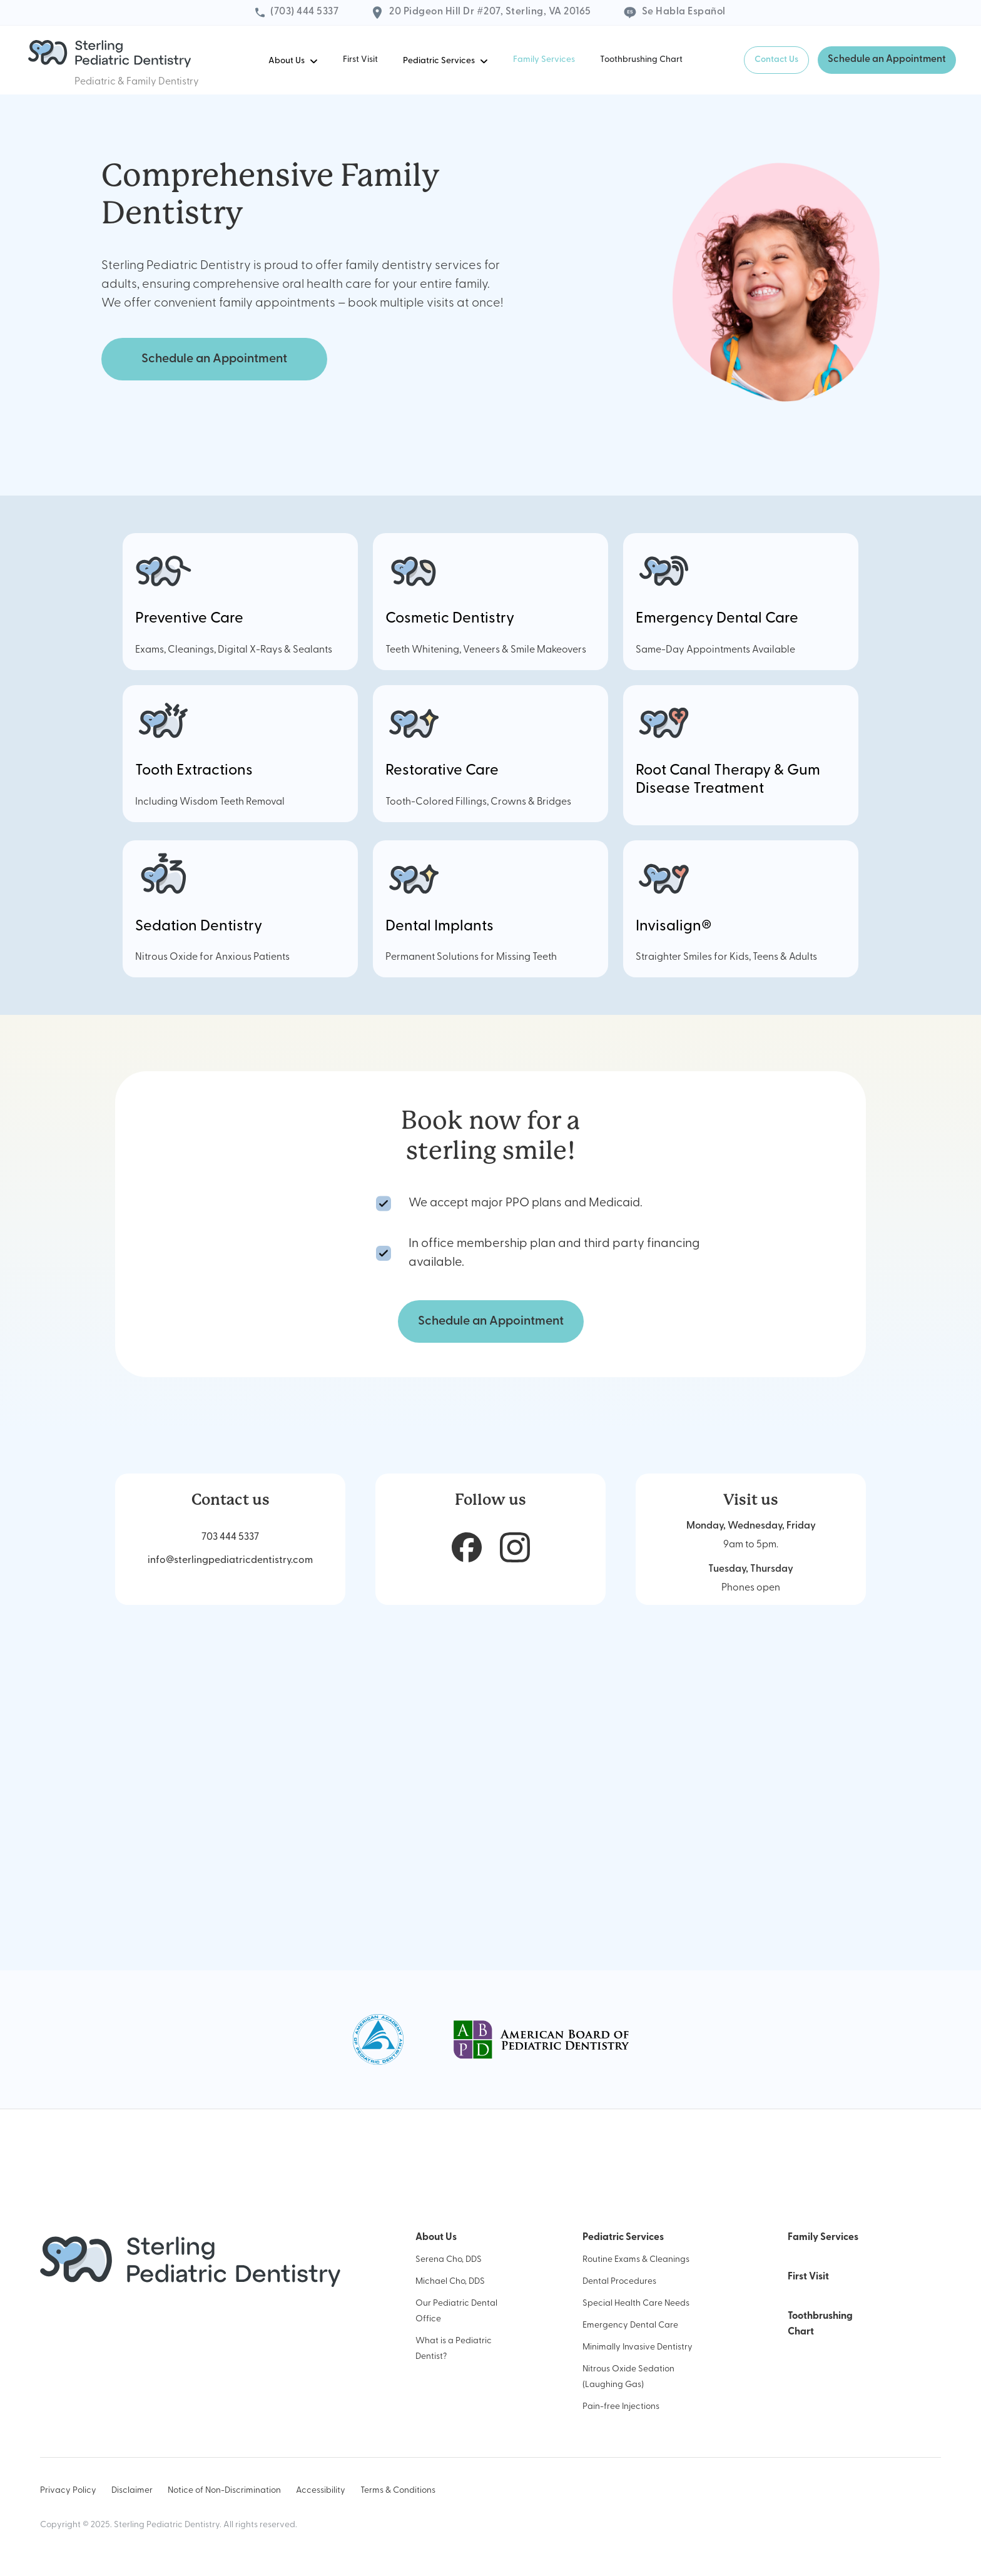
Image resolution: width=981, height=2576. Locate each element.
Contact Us (776, 59)
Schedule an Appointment (887, 59)
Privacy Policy (68, 2490)
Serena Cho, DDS (448, 2259)
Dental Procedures (619, 2281)
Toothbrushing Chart (641, 59)
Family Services (544, 59)
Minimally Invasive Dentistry (637, 2347)
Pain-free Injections (620, 2406)
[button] (293, 60)
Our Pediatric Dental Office (456, 2311)
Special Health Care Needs (635, 2303)
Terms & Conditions (397, 2490)
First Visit (360, 59)
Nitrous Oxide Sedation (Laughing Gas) (628, 2377)
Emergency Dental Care (630, 2325)
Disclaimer (132, 2490)
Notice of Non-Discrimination (224, 2490)
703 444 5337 (230, 1537)
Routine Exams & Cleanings (635, 2259)
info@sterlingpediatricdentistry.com (230, 1560)
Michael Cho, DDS (450, 2281)
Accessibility (320, 2490)
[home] (109, 54)
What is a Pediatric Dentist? (453, 2348)
